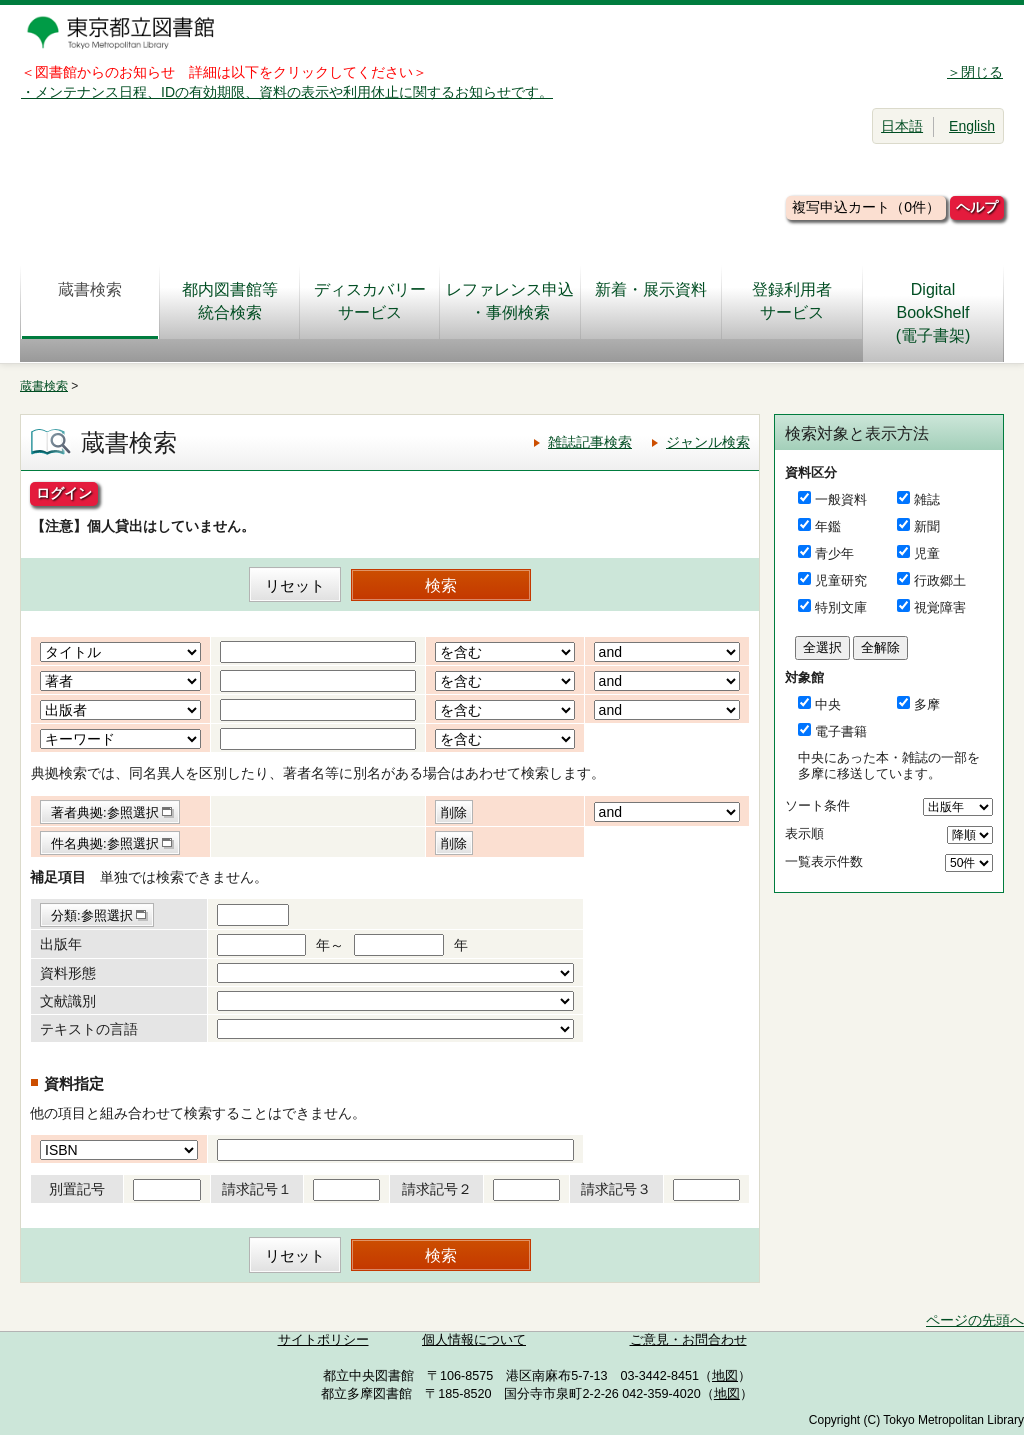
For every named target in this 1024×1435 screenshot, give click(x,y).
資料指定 (74, 1083)
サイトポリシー (323, 1340)
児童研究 (841, 580)
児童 (927, 553)
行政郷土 (940, 580)
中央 (828, 704)
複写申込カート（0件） (866, 207)
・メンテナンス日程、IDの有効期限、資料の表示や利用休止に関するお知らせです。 (287, 92)
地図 (725, 1376)
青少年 (834, 553)
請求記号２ (437, 1189)
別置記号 (77, 1189)
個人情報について (474, 1340)
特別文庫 (841, 607)
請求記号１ (257, 1189)
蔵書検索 (90, 301)
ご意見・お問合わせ (688, 1340)
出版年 (61, 944)
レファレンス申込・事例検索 (510, 301)
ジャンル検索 (708, 442)
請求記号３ (616, 1189)
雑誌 (927, 499)
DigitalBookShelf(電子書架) (933, 312)
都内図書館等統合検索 (230, 301)
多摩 (927, 704)
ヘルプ (977, 207)
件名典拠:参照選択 (105, 843)
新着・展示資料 (651, 301)
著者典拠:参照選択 (105, 812)
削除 (454, 812)
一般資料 (841, 499)
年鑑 (828, 526)
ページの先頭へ (975, 1320)
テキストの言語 (89, 1029)
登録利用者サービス (792, 301)
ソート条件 (817, 805)
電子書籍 (841, 731)
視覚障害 (940, 607)
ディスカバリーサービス (370, 301)
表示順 (804, 833)
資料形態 (68, 973)
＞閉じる (975, 72)
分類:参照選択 (92, 915)
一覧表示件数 (824, 861)
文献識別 (68, 1001)
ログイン (64, 493)
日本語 (902, 126)
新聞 (927, 526)
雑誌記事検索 (590, 442)
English (972, 126)
